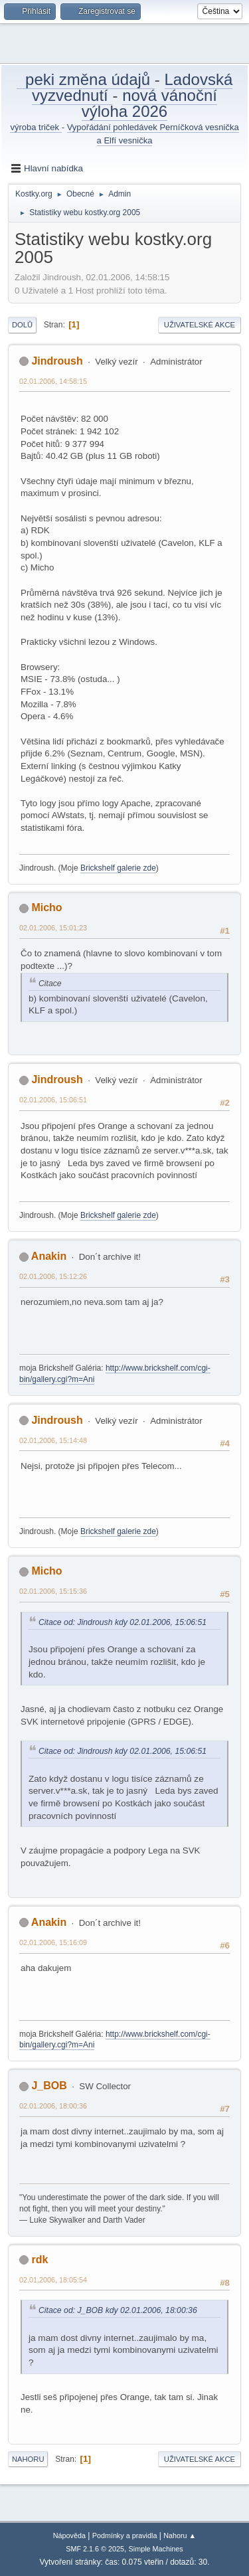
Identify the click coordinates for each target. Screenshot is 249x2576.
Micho (46, 907)
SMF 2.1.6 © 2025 (95, 2549)
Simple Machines (156, 2549)
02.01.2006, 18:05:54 (53, 2280)
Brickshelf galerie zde (118, 868)
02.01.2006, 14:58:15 (53, 381)
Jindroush (56, 361)
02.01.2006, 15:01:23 (53, 928)
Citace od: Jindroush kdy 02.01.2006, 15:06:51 (123, 1622)
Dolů (22, 325)
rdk (39, 2259)
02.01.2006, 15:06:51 (53, 1100)
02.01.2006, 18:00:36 (53, 2106)
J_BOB (48, 2085)
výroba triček (35, 127)
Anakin (48, 1256)
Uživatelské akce (199, 325)
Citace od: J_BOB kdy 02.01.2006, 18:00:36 (118, 2310)
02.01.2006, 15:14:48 (53, 1440)
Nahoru (28, 2459)
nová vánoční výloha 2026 (149, 103)
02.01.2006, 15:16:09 (53, 1942)
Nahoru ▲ (179, 2535)
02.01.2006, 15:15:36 (53, 1591)
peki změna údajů (86, 79)
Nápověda (69, 2535)
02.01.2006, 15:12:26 (53, 1276)
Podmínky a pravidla (124, 2535)
